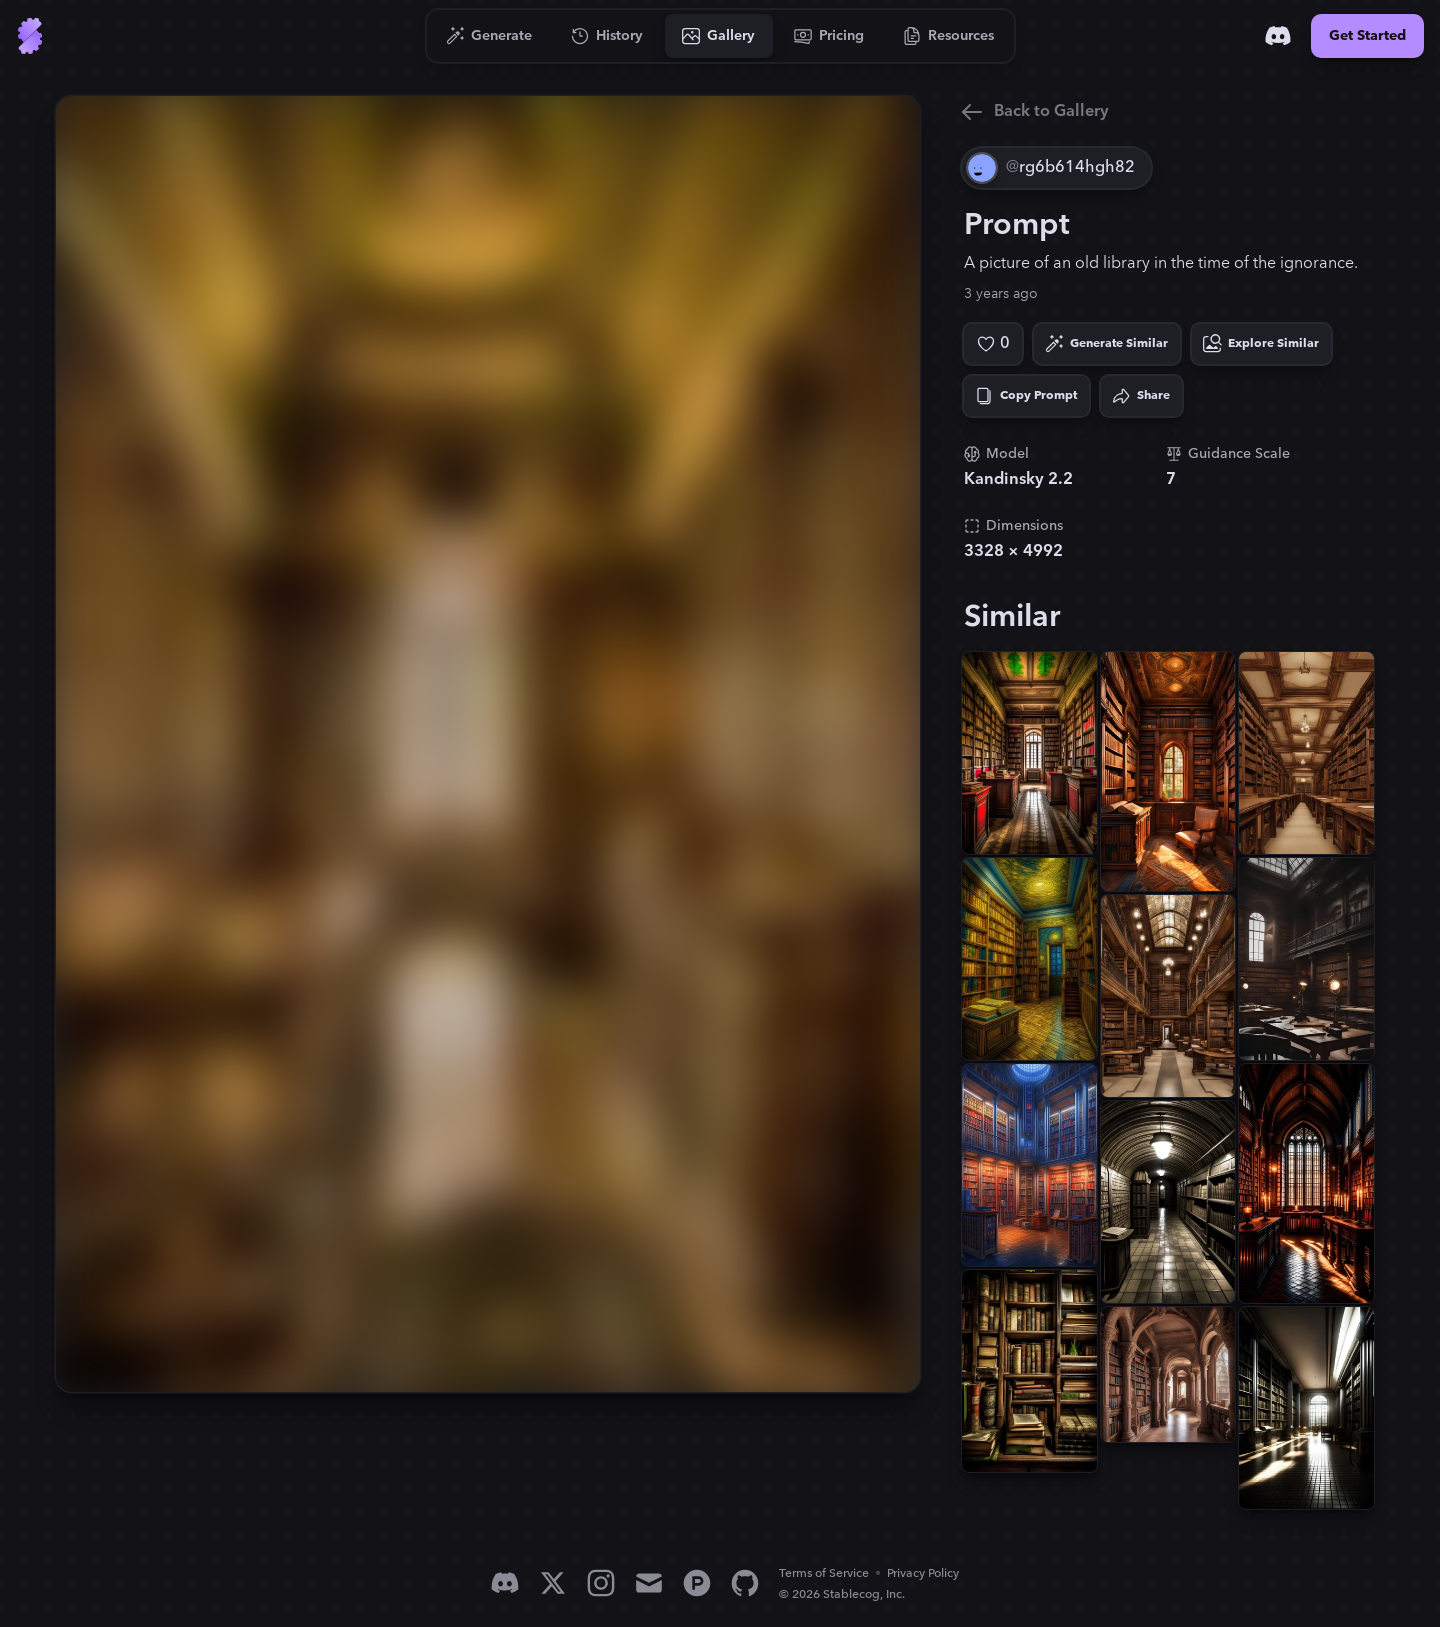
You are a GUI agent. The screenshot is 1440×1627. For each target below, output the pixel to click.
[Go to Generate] (489, 36)
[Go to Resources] (949, 36)
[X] (553, 1583)
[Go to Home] (30, 36)
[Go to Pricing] (829, 36)
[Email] (649, 1583)
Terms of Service (824, 1573)
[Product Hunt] (697, 1583)
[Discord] (1278, 36)
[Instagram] (601, 1583)
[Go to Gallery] (719, 36)
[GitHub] (745, 1583)
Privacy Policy (923, 1573)
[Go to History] (607, 36)
